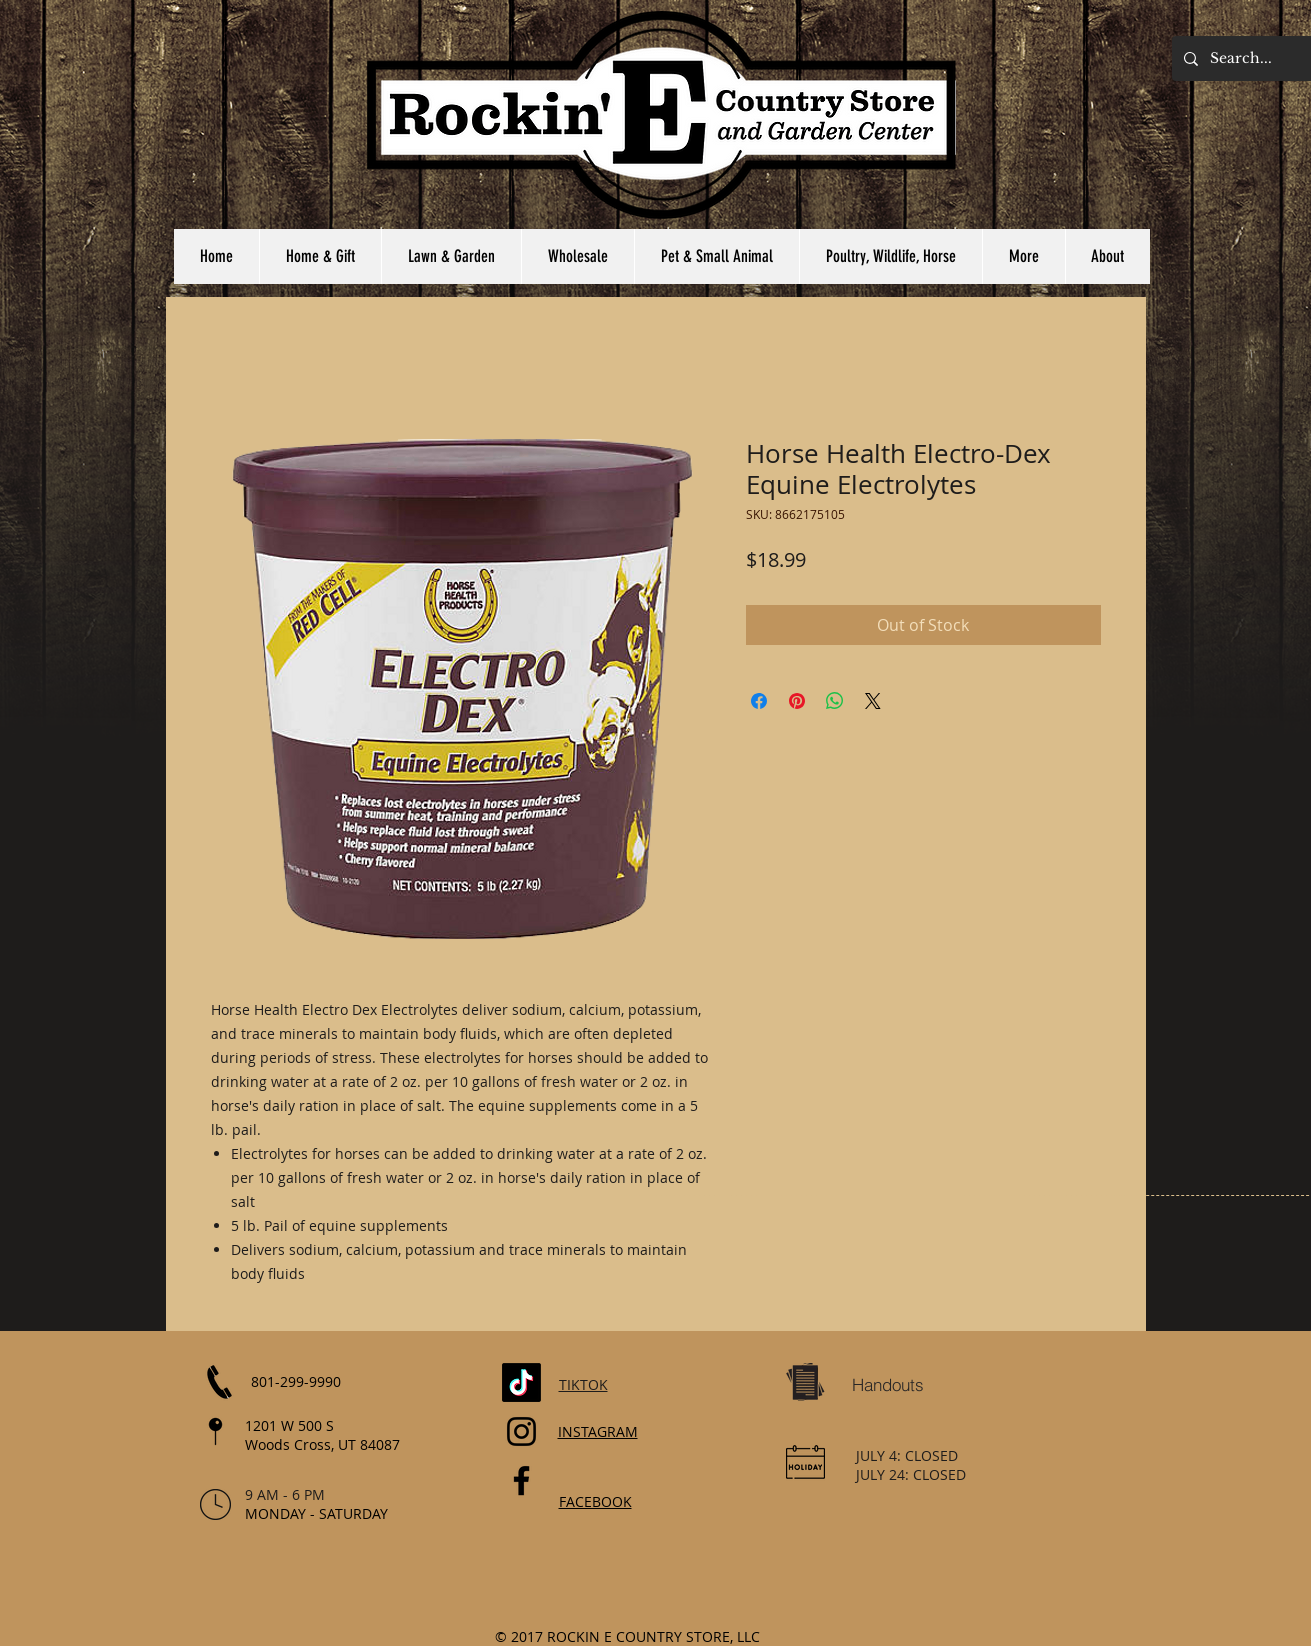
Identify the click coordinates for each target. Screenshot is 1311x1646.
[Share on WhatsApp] (835, 701)
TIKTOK (583, 1384)
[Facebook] (521, 1480)
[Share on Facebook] (759, 701)
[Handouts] (888, 1385)
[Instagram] (521, 1431)
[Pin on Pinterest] (797, 701)
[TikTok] (521, 1382)
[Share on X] (873, 701)
